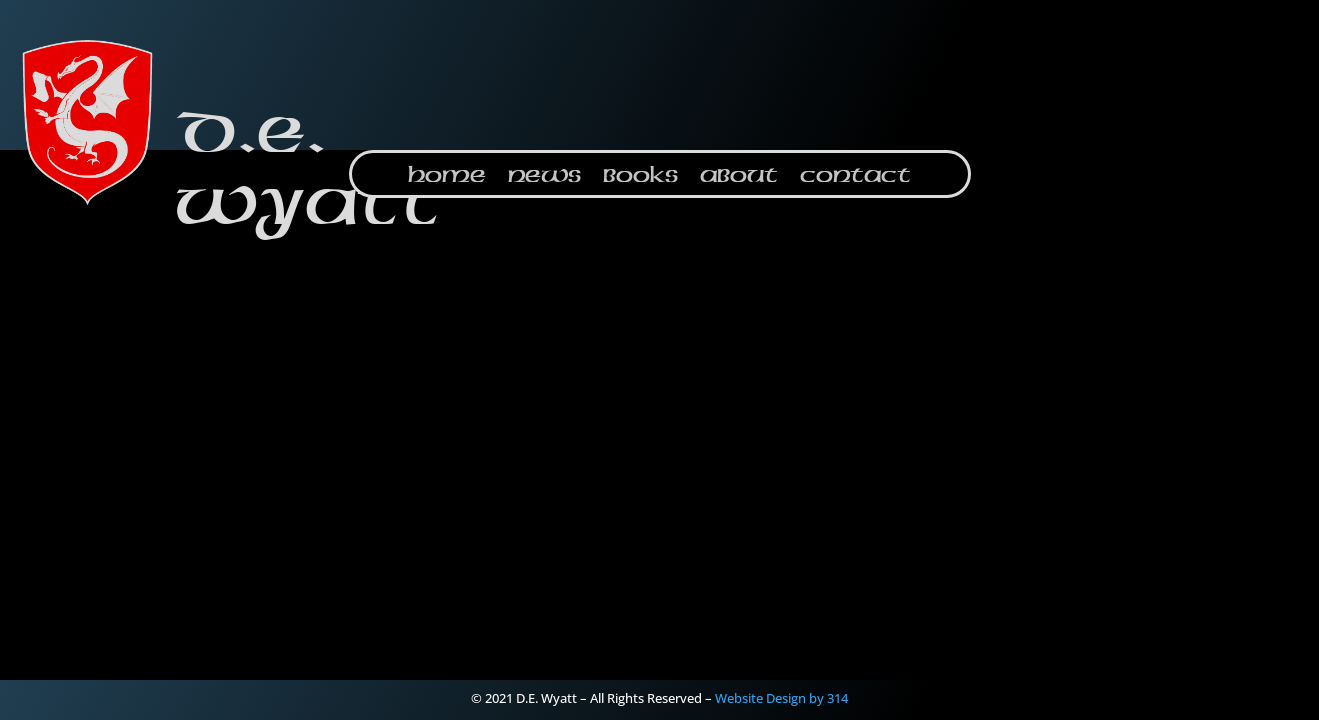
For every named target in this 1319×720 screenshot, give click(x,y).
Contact (855, 177)
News (544, 177)
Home (447, 177)
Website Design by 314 (781, 698)
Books (640, 177)
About (739, 177)
